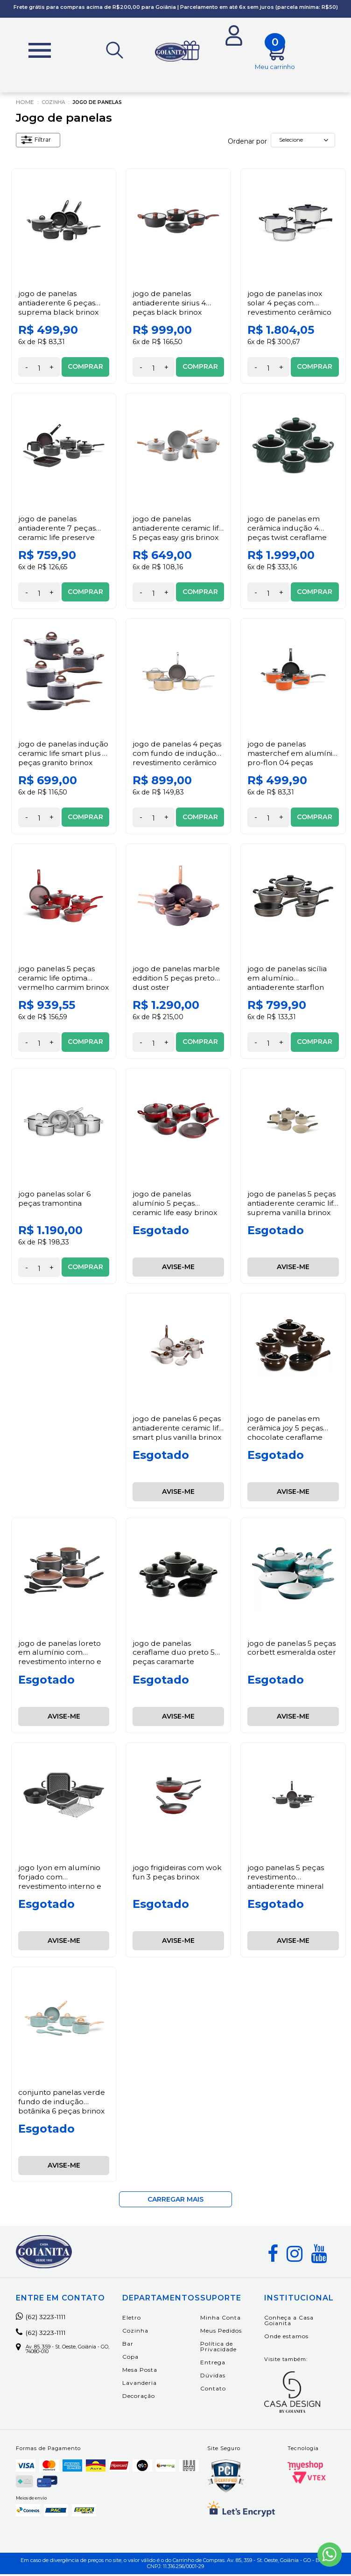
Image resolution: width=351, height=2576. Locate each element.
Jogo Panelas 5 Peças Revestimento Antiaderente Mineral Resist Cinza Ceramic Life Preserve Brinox (289, 1887)
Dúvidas (221, 2377)
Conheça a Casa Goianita (290, 2322)
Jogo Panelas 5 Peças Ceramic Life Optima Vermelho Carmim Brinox (56, 984)
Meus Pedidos (229, 2332)
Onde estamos (288, 2337)
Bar (136, 2345)
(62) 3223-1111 (46, 2318)
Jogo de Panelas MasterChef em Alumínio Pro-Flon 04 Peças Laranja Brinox (285, 759)
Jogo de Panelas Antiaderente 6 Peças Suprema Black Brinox (59, 304)
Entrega (221, 2364)
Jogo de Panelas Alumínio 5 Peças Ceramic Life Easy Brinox (175, 1205)
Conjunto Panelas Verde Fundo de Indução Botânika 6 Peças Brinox (62, 2103)
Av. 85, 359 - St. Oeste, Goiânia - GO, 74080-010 (71, 2352)
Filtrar (38, 143)
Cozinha (55, 104)
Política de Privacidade (227, 2348)
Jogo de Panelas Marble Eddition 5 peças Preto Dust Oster (176, 980)
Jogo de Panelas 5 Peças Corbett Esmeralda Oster (292, 1649)
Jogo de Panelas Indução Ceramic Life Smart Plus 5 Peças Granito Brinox (55, 759)
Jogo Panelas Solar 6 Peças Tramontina (54, 1200)
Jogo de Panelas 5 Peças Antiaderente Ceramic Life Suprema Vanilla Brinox (291, 1210)
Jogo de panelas (105, 104)
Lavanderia (148, 2384)
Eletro (140, 2319)
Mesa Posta (148, 2371)
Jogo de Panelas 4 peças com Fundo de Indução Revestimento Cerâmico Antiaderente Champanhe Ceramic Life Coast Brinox (177, 768)
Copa (139, 2358)
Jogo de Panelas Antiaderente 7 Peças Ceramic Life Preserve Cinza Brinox (58, 534)
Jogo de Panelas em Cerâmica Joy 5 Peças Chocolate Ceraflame (285, 1429)
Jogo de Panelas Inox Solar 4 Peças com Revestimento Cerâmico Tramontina (290, 309)
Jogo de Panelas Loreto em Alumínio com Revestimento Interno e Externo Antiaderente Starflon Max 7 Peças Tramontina (61, 1667)
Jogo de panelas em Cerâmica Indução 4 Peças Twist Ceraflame (287, 530)
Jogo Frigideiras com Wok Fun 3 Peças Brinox (177, 1874)
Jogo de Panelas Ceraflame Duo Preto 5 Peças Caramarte (174, 1654)
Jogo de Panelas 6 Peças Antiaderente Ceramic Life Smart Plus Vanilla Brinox (177, 1434)
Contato (221, 2390)
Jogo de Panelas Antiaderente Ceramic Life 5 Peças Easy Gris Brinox (172, 534)
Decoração (147, 2397)
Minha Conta (229, 2319)
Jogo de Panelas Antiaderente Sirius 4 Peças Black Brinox (170, 304)
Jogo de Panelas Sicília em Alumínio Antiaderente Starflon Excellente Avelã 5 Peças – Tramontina (287, 989)
